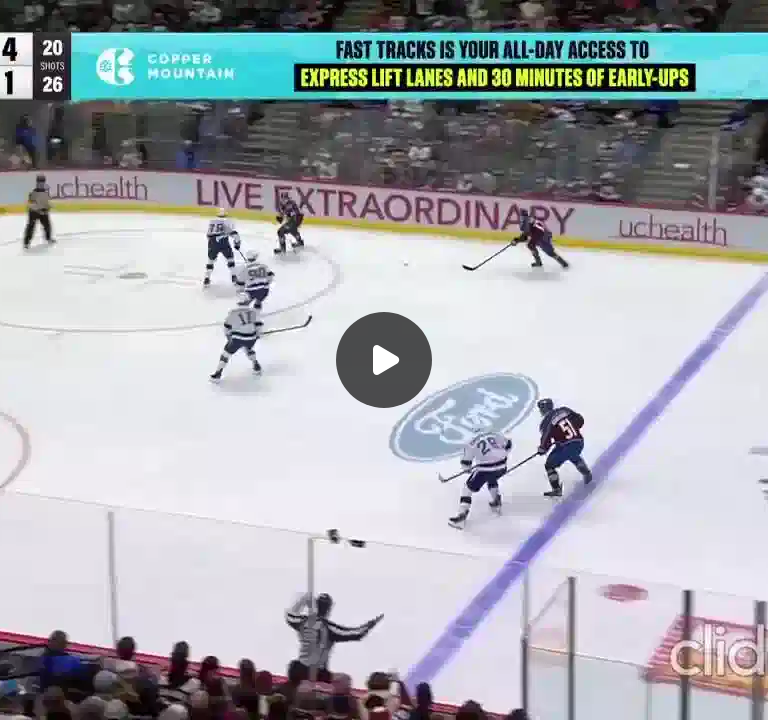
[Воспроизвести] (384, 360)
